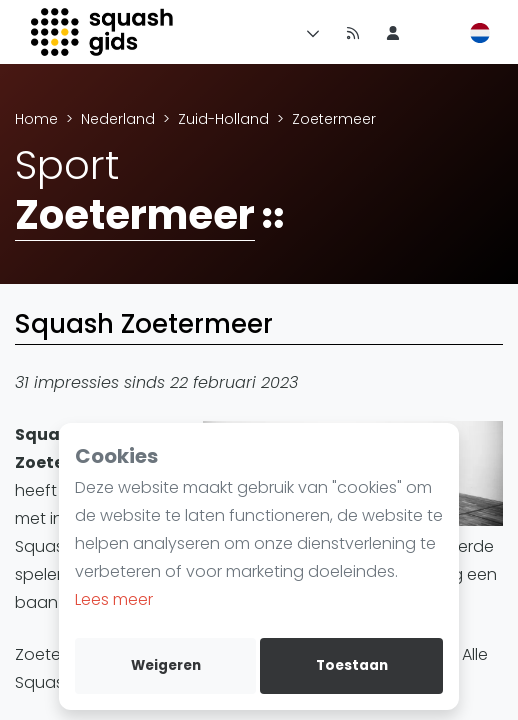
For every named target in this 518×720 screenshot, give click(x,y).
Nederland (118, 119)
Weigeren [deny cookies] (166, 665)
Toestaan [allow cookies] (352, 665)
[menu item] (393, 32)
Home (36, 119)
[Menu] (309, 32)
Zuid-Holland (223, 119)
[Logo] (103, 32)
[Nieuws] (353, 32)
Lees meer (114, 599)
